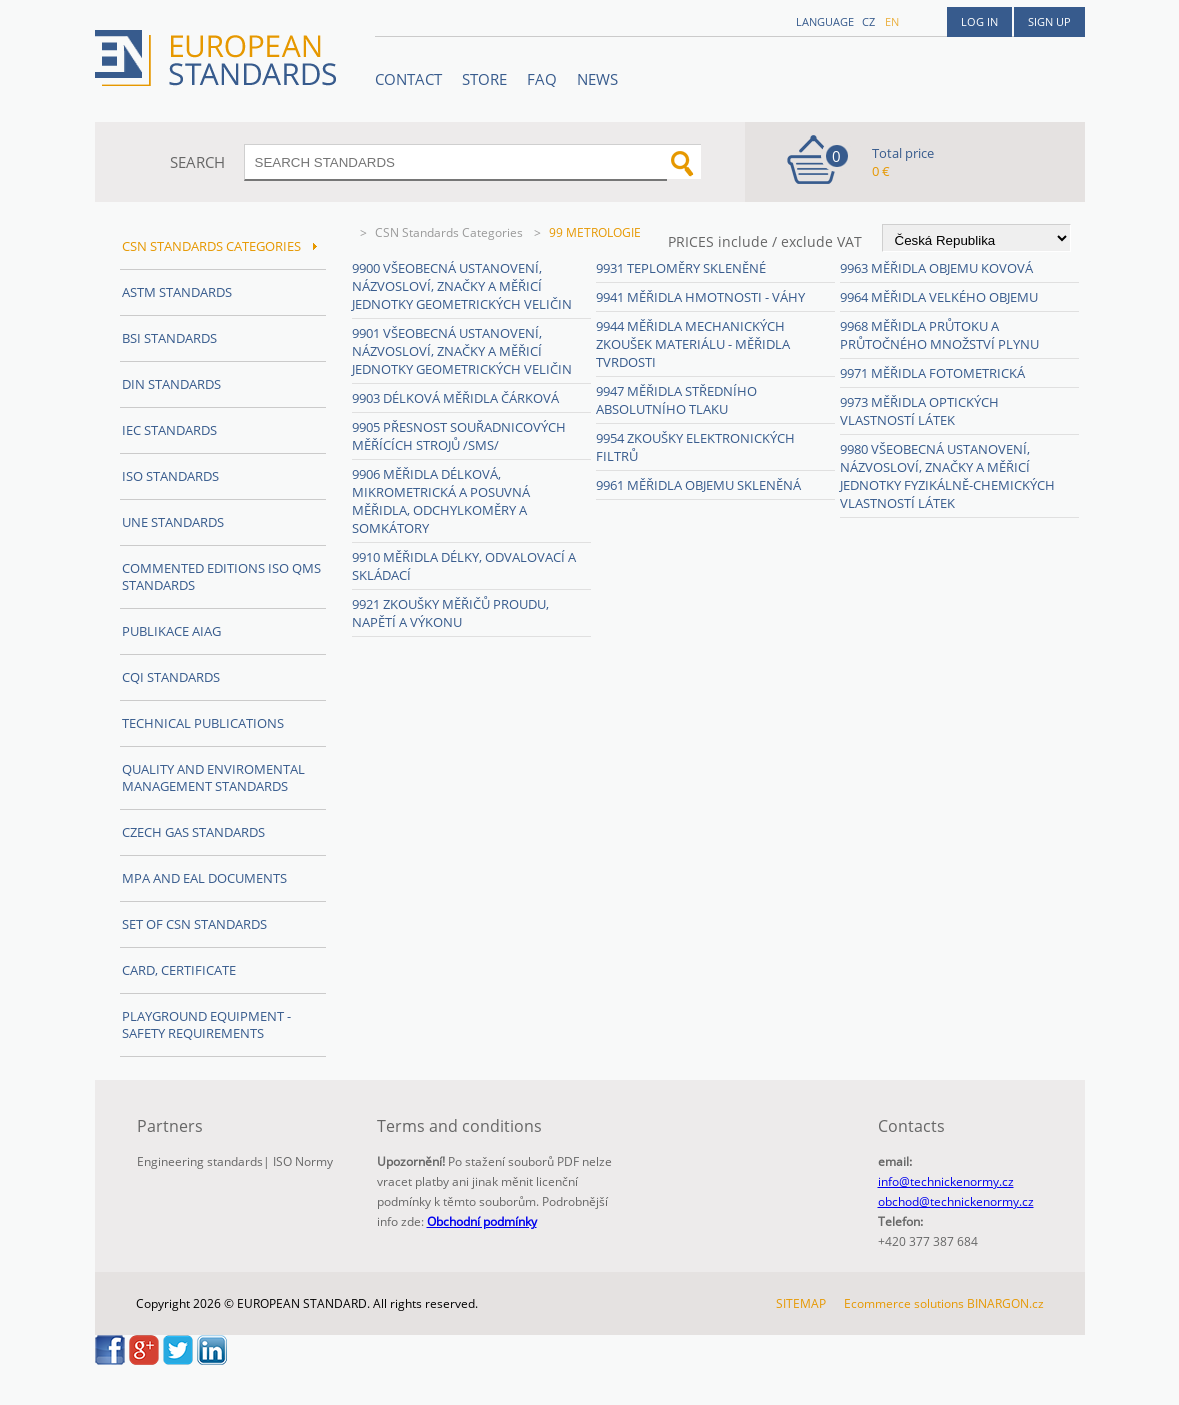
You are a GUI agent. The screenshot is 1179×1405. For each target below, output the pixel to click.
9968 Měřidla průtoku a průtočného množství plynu (939, 335)
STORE (484, 79)
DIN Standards (171, 384)
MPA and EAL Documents (204, 878)
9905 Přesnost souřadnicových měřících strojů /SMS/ (459, 436)
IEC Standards (169, 430)
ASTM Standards (177, 292)
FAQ (542, 79)
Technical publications (203, 723)
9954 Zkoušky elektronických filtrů (695, 447)
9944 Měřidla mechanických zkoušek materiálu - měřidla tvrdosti (693, 344)
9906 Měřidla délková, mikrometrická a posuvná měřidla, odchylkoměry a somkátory (441, 501)
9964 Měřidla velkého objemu (939, 297)
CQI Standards (171, 677)
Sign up (1049, 21)
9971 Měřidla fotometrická (932, 373)
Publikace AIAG (171, 631)
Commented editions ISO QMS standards (221, 576)
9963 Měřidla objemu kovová (936, 268)
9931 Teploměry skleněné (681, 268)
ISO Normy (303, 1161)
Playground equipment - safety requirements (206, 1024)
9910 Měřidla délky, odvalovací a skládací (464, 566)
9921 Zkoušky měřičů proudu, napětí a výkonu (450, 613)
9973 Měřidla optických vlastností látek (919, 411)
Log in (979, 21)
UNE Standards (173, 522)
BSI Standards (169, 338)
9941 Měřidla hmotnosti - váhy (700, 297)
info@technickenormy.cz (946, 1181)
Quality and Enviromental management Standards (213, 777)
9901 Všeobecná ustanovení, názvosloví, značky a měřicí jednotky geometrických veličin (462, 351)
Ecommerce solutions (904, 1303)
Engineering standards (200, 1161)
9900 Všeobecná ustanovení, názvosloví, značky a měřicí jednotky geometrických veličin (462, 286)
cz (868, 21)
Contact (408, 79)
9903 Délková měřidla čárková (455, 398)
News (597, 79)
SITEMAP (801, 1303)
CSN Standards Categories (450, 232)
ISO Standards (170, 476)
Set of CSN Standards (194, 924)
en (892, 21)
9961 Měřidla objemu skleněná (698, 485)
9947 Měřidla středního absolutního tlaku (676, 400)
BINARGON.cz (1005, 1303)
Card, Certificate (179, 970)
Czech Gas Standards (193, 832)
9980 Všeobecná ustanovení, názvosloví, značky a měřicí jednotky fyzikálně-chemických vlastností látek (947, 476)
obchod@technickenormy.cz (956, 1201)
